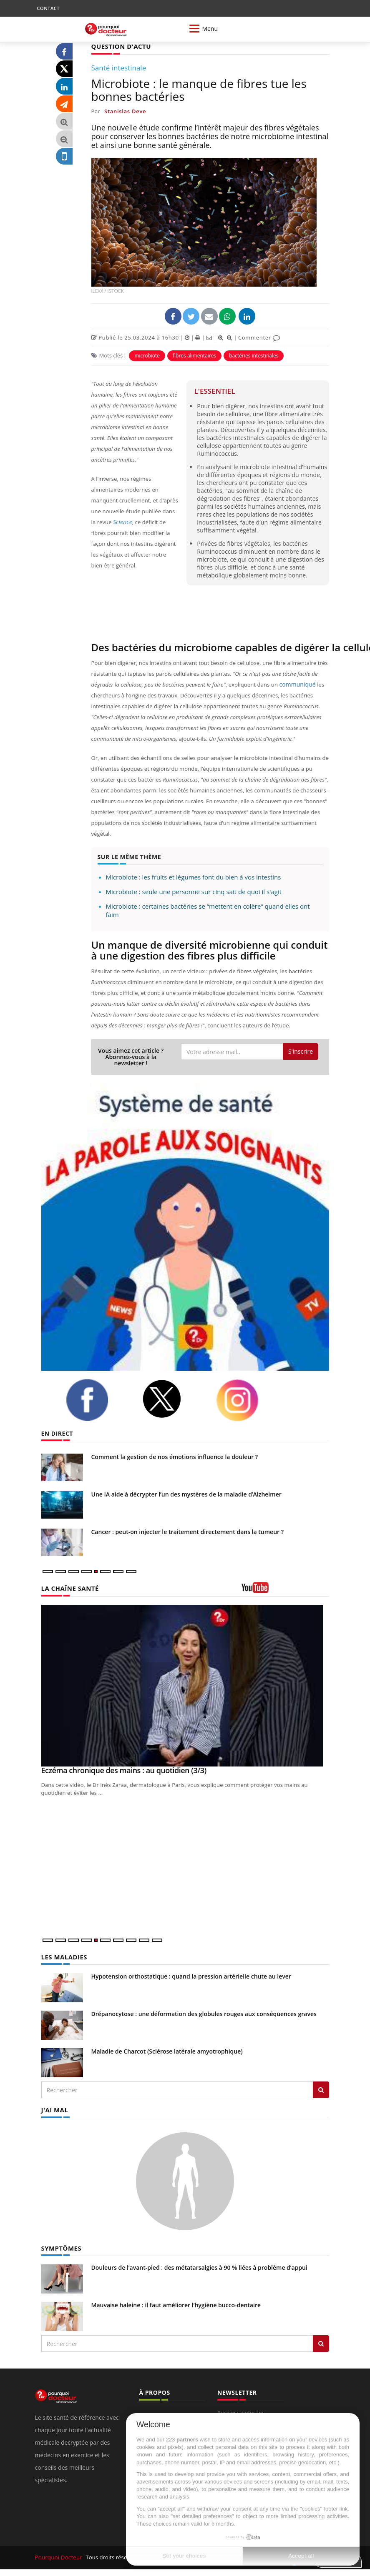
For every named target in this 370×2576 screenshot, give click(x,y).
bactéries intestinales (253, 355)
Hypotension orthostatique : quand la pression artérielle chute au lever (191, 1975)
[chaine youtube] (285, 1590)
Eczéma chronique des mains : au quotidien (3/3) (123, 1770)
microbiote (147, 355)
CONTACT (48, 8)
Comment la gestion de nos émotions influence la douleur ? (174, 1456)
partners (187, 2439)
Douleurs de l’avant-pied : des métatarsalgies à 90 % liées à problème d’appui (199, 2266)
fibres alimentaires (194, 355)
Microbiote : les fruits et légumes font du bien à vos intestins (193, 876)
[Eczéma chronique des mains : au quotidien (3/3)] (185, 1685)
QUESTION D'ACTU (119, 46)
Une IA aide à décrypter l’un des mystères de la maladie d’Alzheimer (186, 1494)
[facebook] (97, 1399)
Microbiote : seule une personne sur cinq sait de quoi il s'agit (194, 891)
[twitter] (172, 1398)
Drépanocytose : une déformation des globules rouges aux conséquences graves (204, 2013)
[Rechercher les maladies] (321, 2089)
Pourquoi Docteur (58, 2555)
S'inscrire (300, 1051)
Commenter (259, 337)
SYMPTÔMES (60, 2247)
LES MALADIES (63, 1956)
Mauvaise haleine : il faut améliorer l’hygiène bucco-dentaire (176, 2303)
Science (122, 521)
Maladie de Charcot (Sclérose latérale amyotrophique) (167, 2050)
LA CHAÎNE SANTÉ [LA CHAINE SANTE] (68, 1588)
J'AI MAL (54, 2109)
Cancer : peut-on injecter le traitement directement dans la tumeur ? (187, 1531)
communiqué (296, 683)
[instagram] (247, 1400)
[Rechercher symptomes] (321, 2342)
